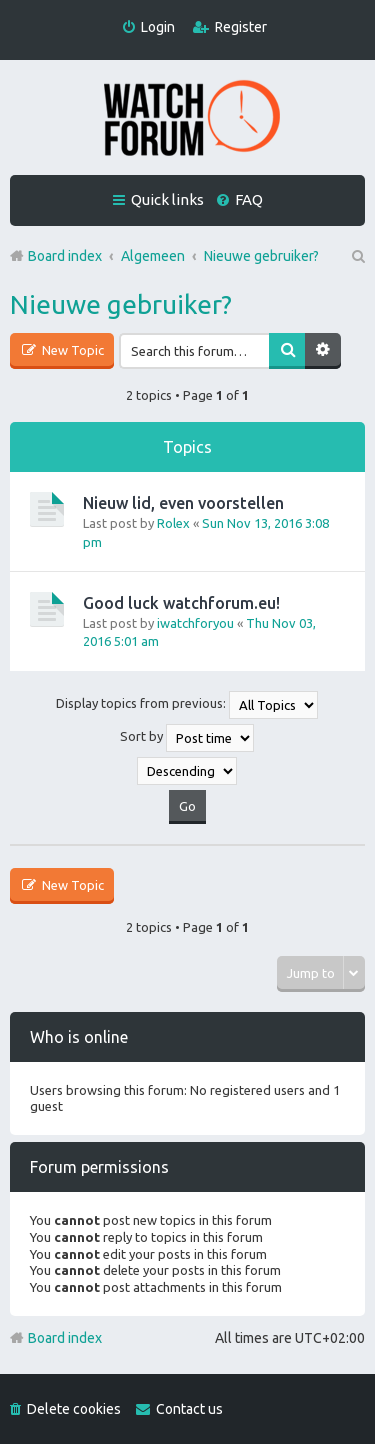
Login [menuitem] (158, 27)
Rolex (173, 523)
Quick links (167, 199)
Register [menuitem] (241, 27)
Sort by (187, 738)
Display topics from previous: (187, 705)
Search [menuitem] (357, 256)
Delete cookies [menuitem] (74, 1409)
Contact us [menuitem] (189, 1409)
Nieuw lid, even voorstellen (183, 503)
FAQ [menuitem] (249, 199)
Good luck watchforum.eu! (181, 603)
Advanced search (323, 351)
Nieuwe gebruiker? (121, 304)
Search (287, 351)
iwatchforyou (195, 623)
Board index (65, 1338)
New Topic (71, 350)
